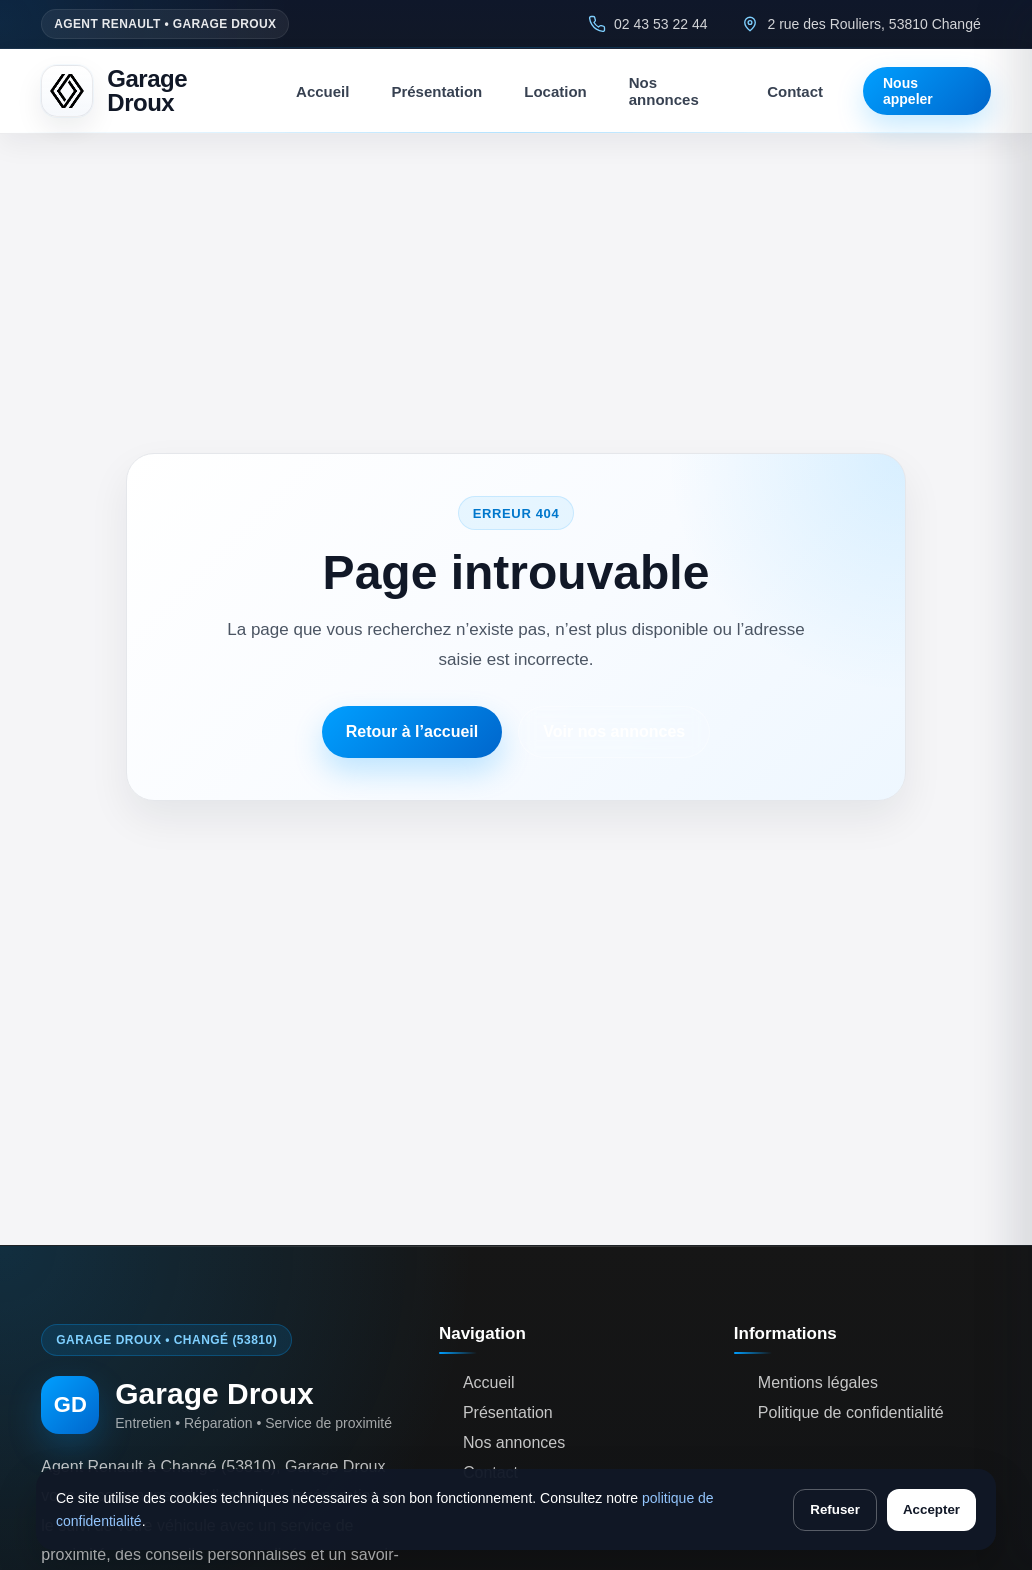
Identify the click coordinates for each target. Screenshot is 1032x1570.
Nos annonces (664, 91)
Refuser (835, 1509)
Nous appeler (908, 91)
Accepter (931, 1509)
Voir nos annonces (614, 731)
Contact (795, 91)
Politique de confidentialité (851, 1412)
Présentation (436, 91)
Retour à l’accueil (412, 731)
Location (555, 91)
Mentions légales (818, 1382)
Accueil (322, 91)
